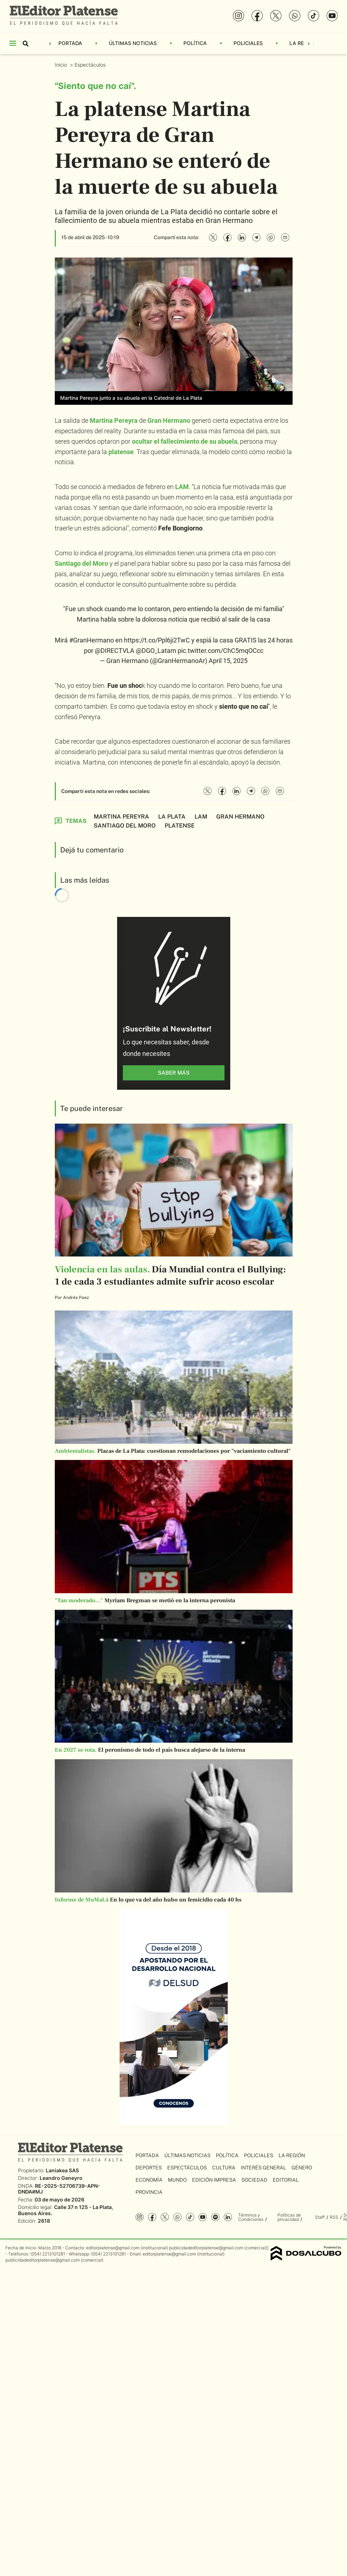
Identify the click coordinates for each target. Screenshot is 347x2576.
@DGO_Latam (156, 650)
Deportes (148, 2167)
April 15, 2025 (228, 660)
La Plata (172, 816)
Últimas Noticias (133, 43)
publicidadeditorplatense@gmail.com (206, 2247)
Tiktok (190, 2217)
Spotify (215, 2217)
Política (195, 43)
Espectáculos (91, 65)
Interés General (263, 2167)
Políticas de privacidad (289, 2217)
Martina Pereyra (114, 420)
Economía (149, 2180)
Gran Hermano (168, 420)
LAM (182, 486)
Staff (320, 2217)
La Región (302, 43)
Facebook (152, 2217)
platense (121, 452)
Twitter (165, 2217)
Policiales (248, 43)
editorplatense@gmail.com (112, 2247)
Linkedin (228, 2217)
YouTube (203, 2217)
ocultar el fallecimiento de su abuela (184, 441)
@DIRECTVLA (114, 650)
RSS (334, 2217)
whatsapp (177, 2217)
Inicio (61, 65)
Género (302, 2167)
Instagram (139, 2217)
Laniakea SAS (62, 2170)
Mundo (177, 2180)
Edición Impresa (214, 2180)
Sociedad (254, 2180)
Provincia (149, 2192)
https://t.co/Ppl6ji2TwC (157, 640)
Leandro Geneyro (61, 2178)
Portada (70, 43)
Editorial (286, 2180)
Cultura (223, 2167)
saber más (174, 1073)
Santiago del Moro (81, 563)
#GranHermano (91, 640)
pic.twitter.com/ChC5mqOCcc (220, 650)
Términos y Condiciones (250, 2217)
